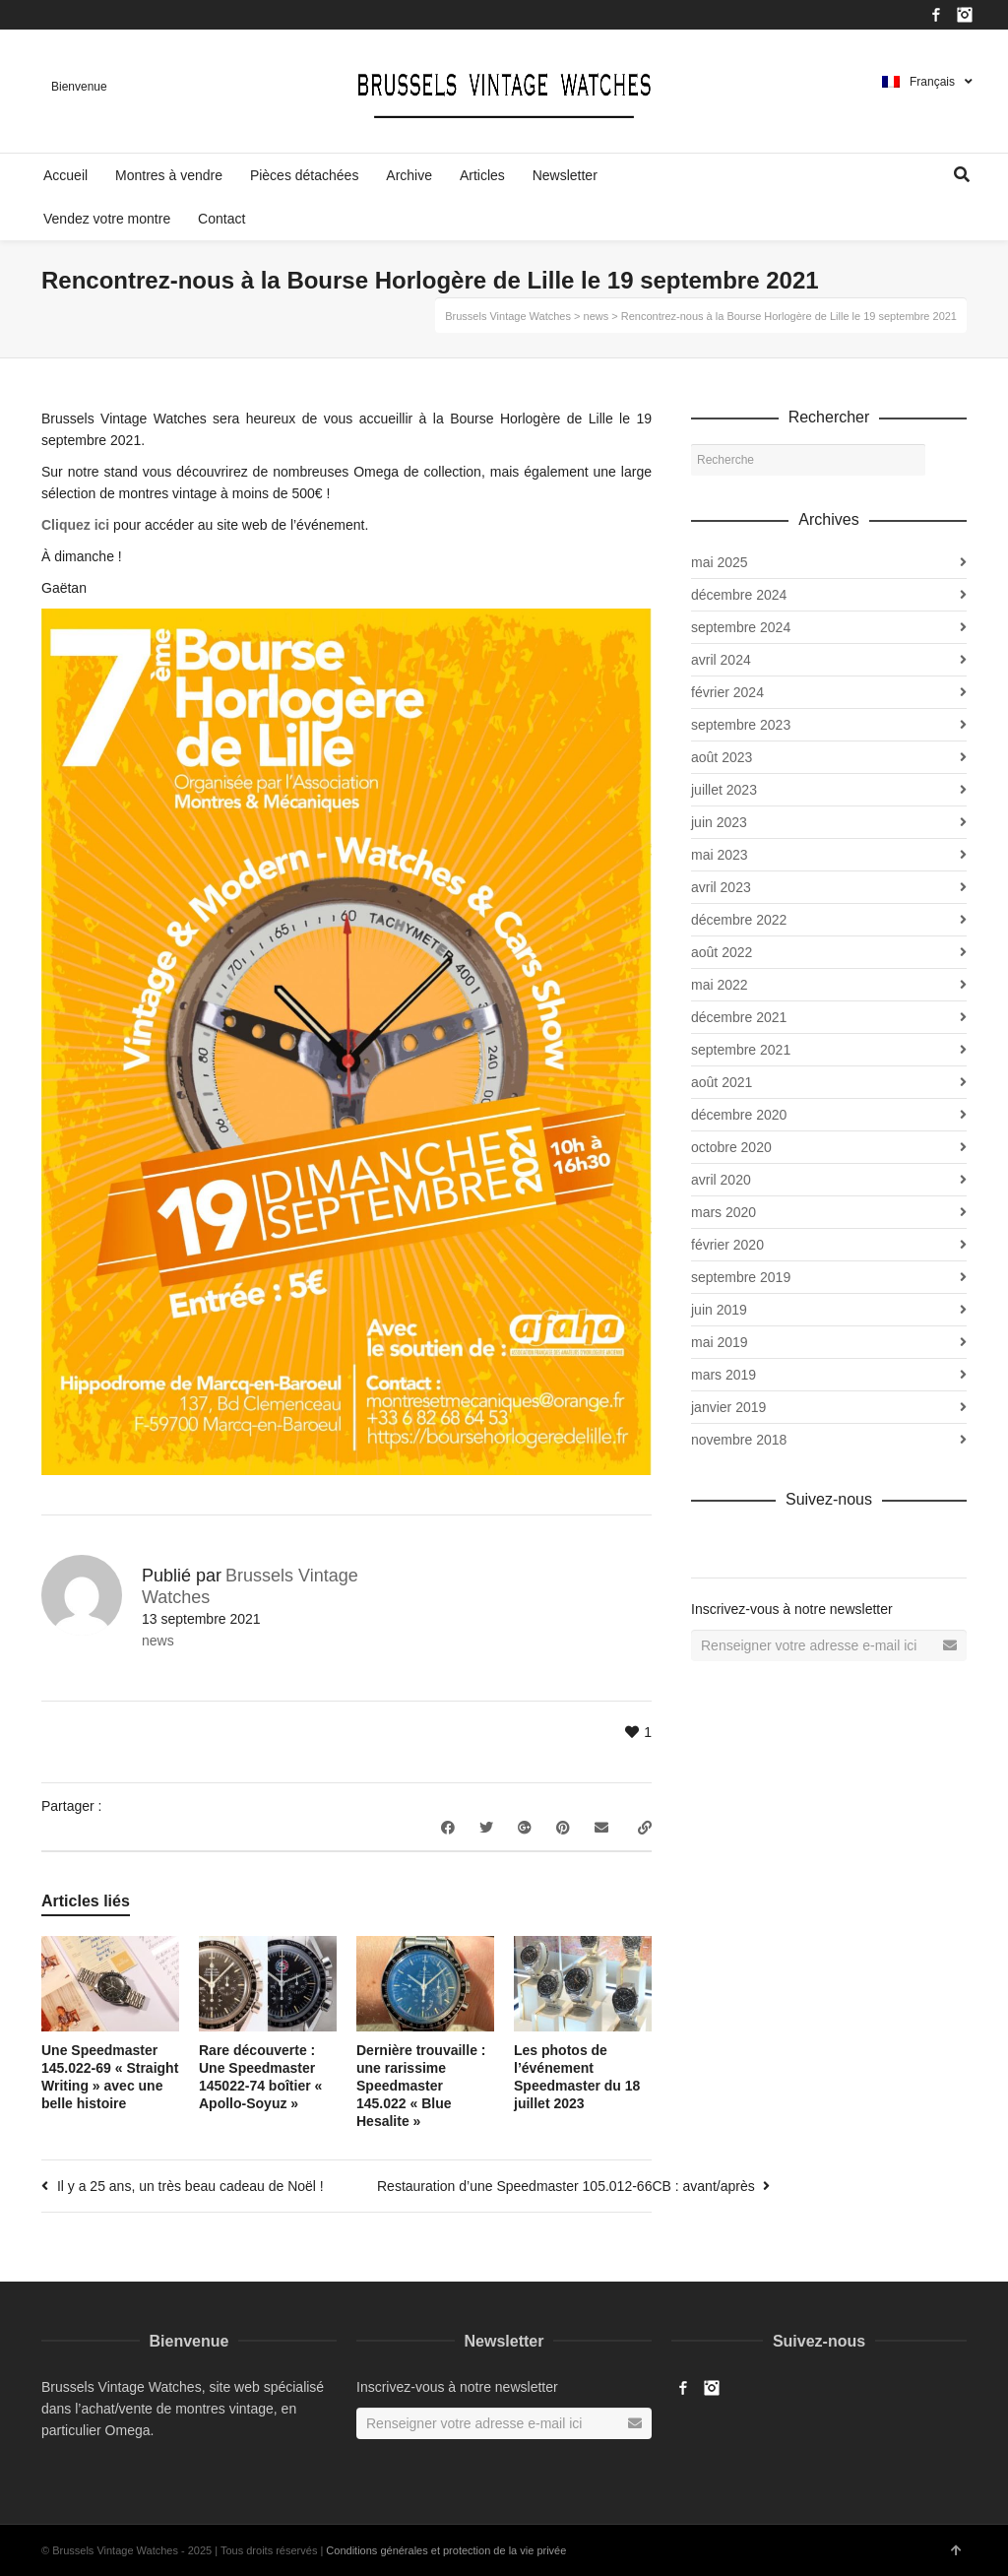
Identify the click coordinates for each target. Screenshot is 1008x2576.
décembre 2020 (739, 1115)
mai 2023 (719, 855)
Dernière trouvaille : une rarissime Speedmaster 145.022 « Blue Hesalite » (421, 2085)
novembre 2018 (739, 1440)
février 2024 (727, 692)
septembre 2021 (740, 1050)
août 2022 (721, 952)
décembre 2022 (739, 920)
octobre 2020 (731, 1147)
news (158, 1640)
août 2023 (721, 757)
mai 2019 (719, 1342)
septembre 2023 (740, 725)
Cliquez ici (75, 525)
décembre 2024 (739, 595)
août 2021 (721, 1082)
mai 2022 (719, 985)
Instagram (964, 15)
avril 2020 (721, 1180)
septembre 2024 (740, 627)
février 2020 (727, 1245)
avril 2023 (721, 887)
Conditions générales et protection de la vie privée (446, 2550)
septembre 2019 (740, 1277)
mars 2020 (723, 1212)
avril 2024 (721, 660)
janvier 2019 (728, 1407)
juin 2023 (719, 822)
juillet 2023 (724, 790)
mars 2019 (723, 1375)
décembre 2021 (739, 1017)
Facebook (936, 15)
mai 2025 (719, 562)
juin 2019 (719, 1310)
